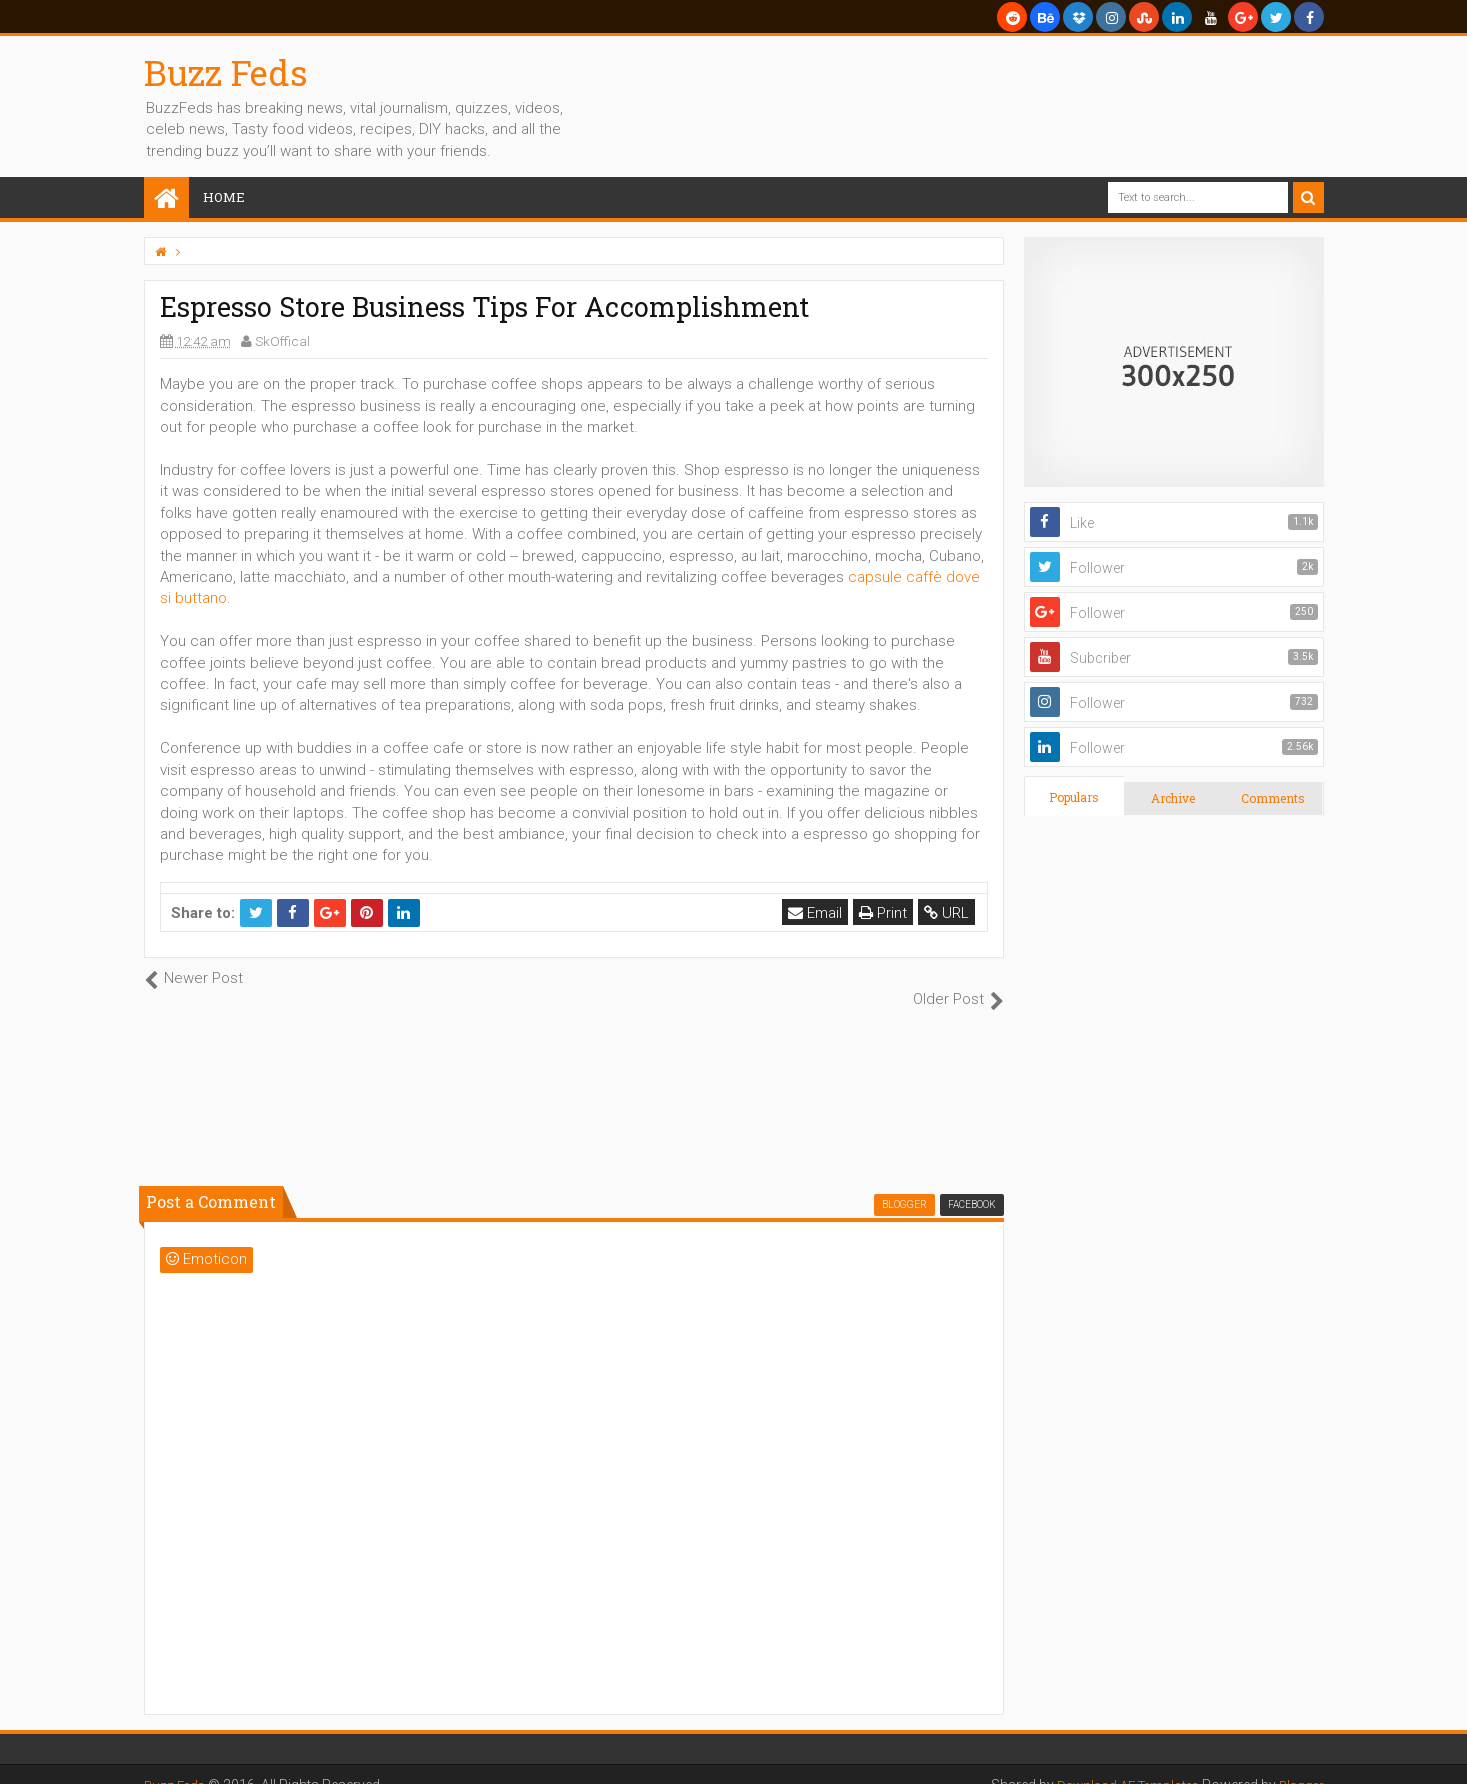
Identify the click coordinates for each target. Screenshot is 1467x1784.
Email (817, 913)
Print (885, 913)
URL (948, 913)
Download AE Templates (1118, 1764)
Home (224, 197)
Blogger (1299, 1764)
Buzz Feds (226, 72)
